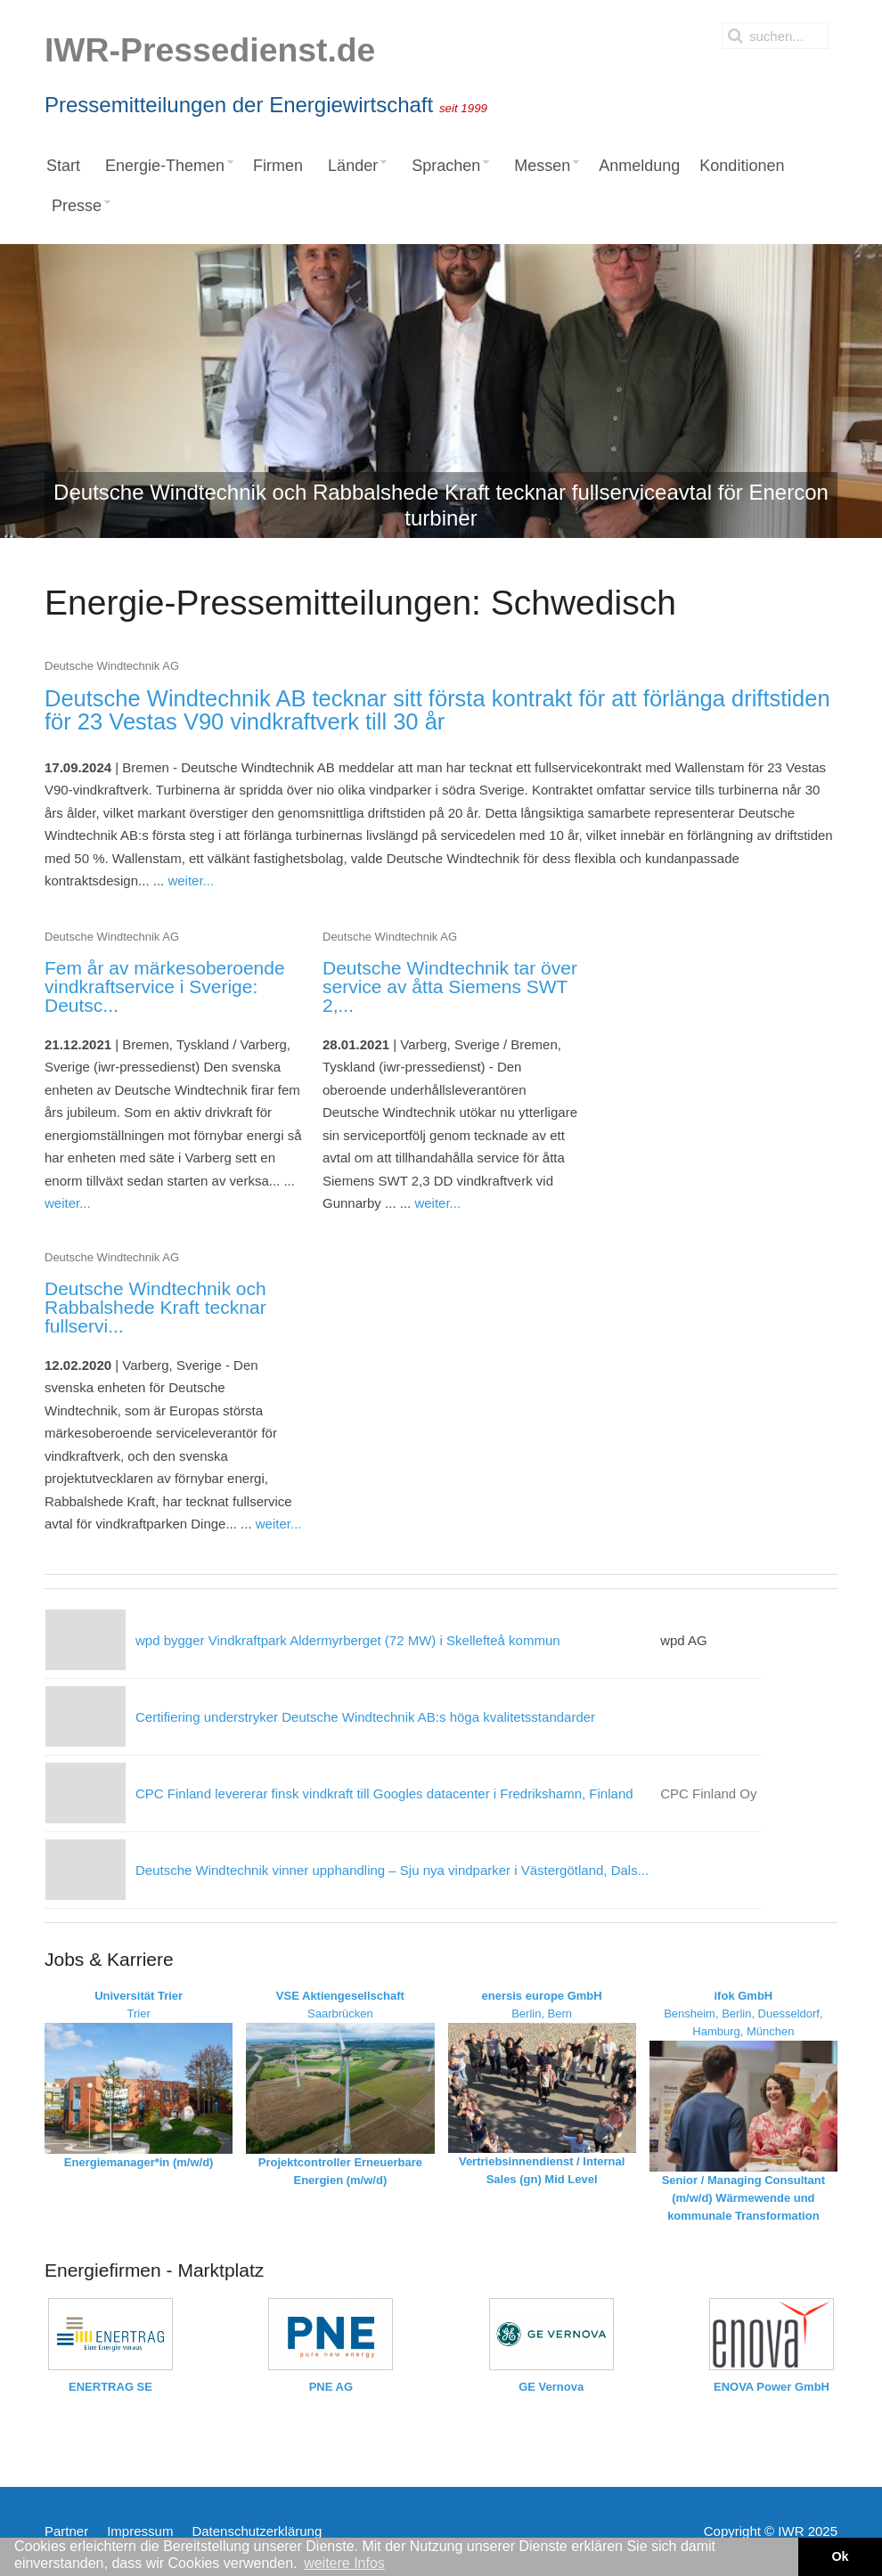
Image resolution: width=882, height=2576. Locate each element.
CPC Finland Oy (708, 1793)
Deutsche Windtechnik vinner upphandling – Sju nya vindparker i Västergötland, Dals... (392, 1870)
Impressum (140, 2531)
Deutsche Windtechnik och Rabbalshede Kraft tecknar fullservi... (155, 1307)
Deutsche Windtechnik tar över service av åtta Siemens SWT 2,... (450, 986)
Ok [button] (839, 2556)
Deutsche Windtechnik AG (112, 666)
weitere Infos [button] (344, 2563)
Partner (66, 2531)
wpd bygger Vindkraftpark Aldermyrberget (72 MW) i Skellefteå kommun (347, 1640)
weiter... (190, 880)
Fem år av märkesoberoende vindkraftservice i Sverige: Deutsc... (165, 986)
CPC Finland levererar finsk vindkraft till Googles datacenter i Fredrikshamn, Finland (384, 1793)
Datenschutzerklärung (257, 2531)
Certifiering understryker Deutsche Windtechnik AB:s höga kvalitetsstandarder (365, 1716)
